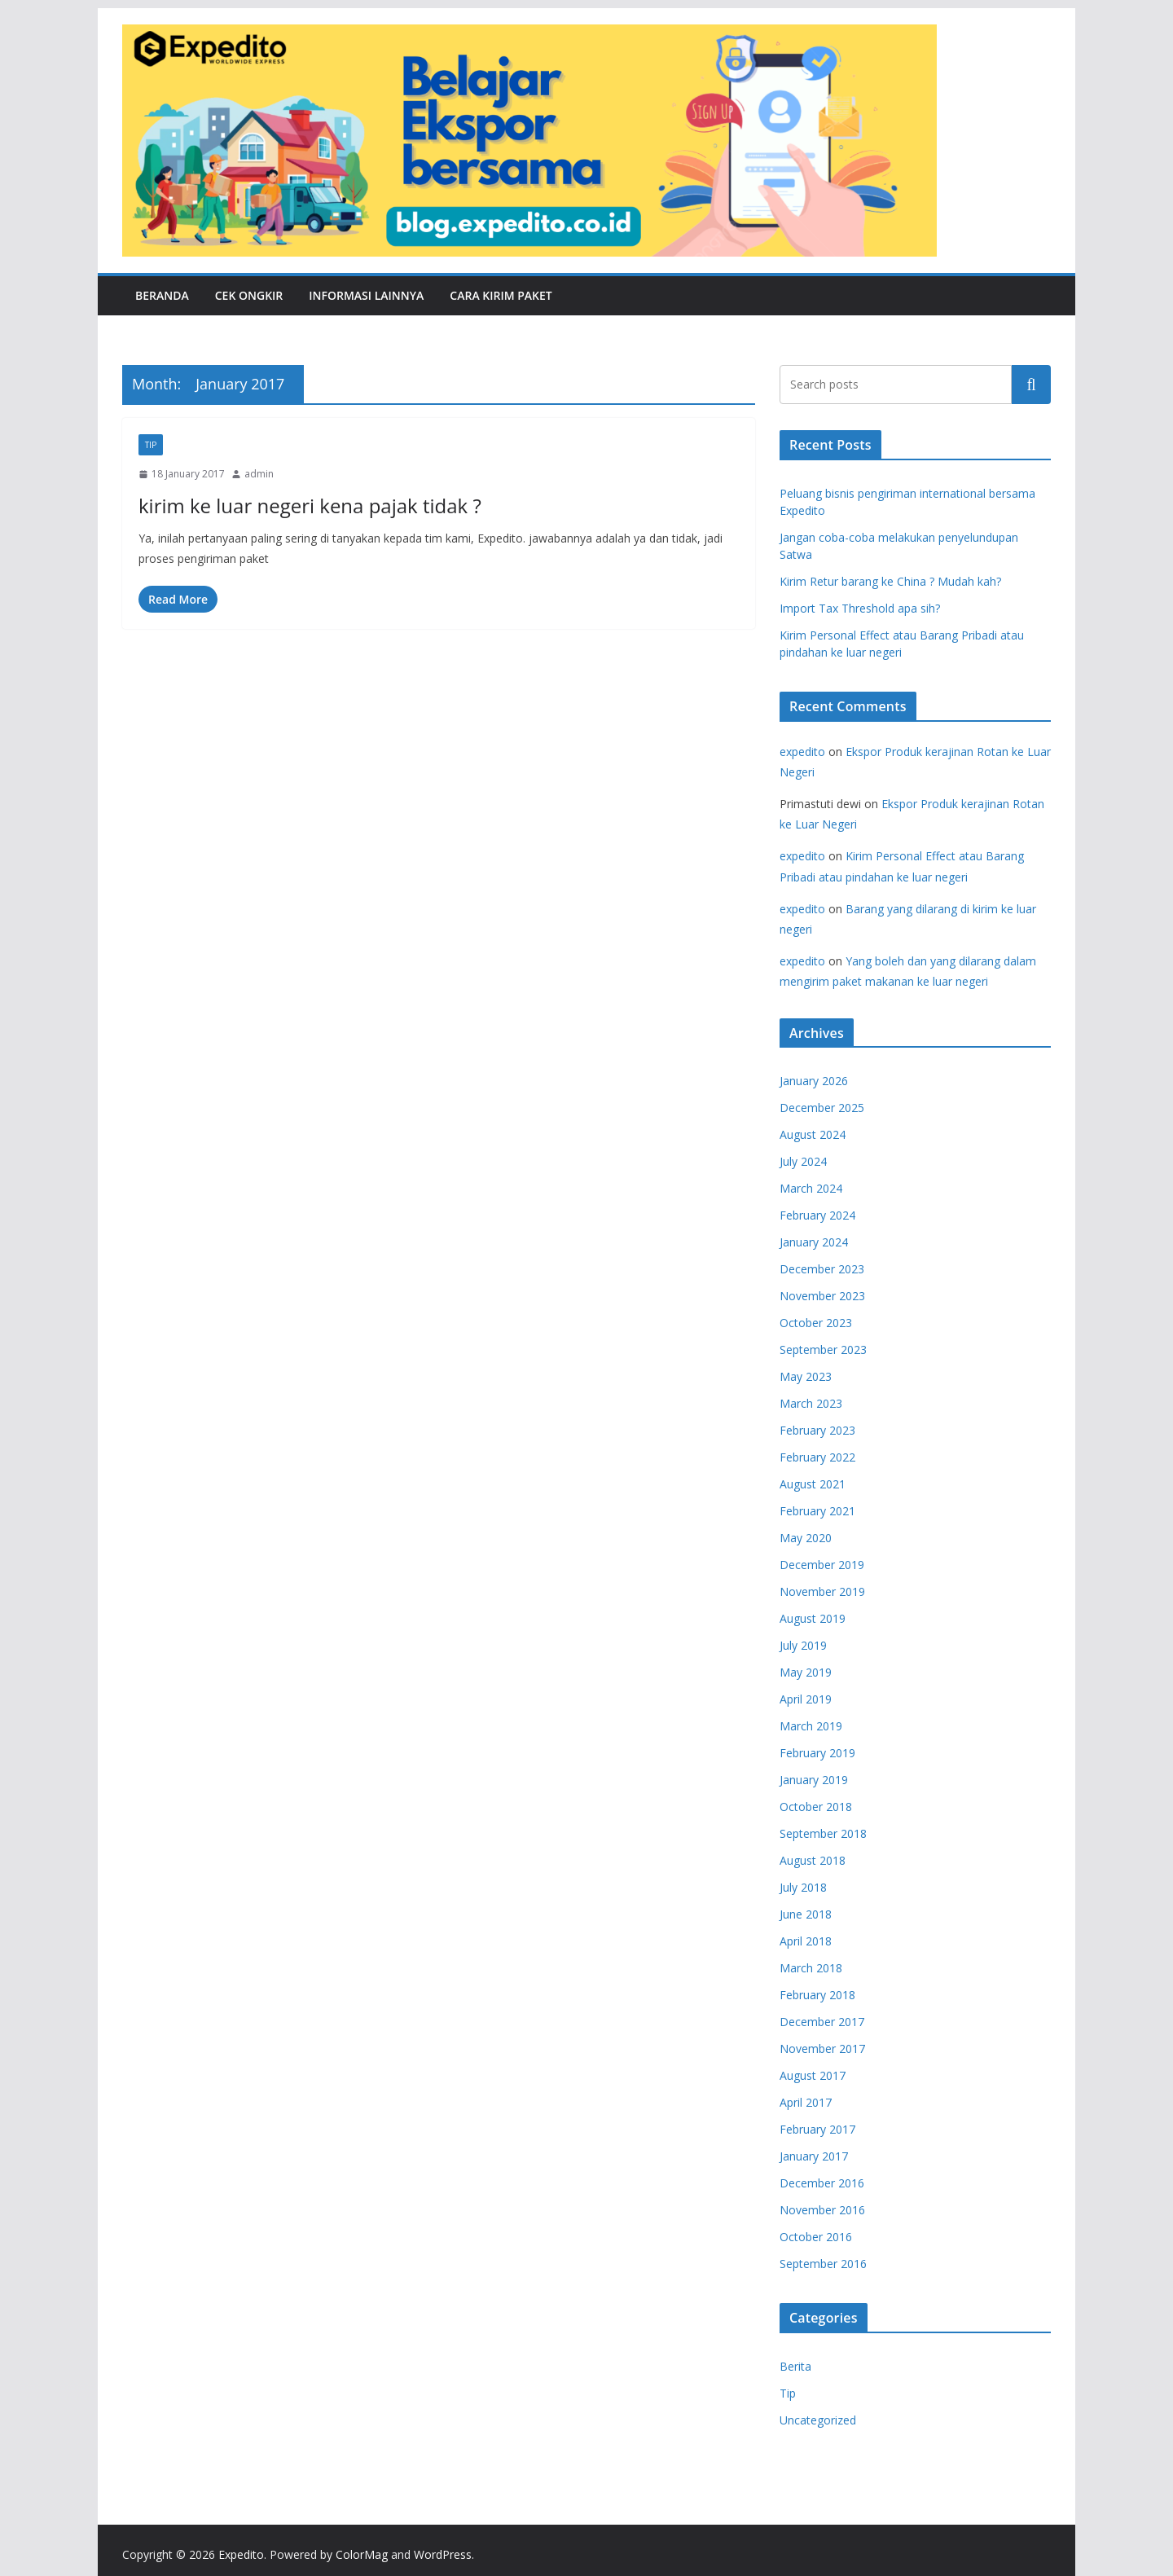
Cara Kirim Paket (500, 295)
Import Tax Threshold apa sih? (860, 608)
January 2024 (814, 1242)
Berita (795, 2366)
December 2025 (822, 1107)
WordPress (443, 2554)
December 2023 (822, 1269)
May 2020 (806, 1537)
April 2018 (806, 1941)
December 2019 (822, 1564)
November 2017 (822, 2048)
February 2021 (817, 1511)
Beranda (162, 295)
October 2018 (816, 1806)
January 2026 (814, 1080)
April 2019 (806, 1699)
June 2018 (806, 1914)
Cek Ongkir (249, 295)
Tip (150, 445)
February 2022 (817, 1457)
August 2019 (813, 1618)
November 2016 (822, 2210)
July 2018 (803, 1887)
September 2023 (823, 1349)
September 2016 (823, 2263)
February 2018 (817, 1994)
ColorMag (362, 2554)
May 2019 (806, 1672)
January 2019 (814, 1779)
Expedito (241, 2554)
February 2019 (817, 1753)
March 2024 (811, 1188)
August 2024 (813, 1134)
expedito (802, 751)
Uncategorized (818, 2420)
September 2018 (823, 1833)
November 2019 (822, 1591)
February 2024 (817, 1215)
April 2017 (806, 2102)
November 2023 (822, 1295)
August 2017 (813, 2075)
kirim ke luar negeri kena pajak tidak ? (309, 505)
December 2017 (822, 2021)
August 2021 (813, 1484)
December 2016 (822, 2183)
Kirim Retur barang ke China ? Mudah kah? (890, 581)
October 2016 (816, 2236)
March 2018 (811, 1968)
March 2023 (811, 1403)
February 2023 (817, 1430)
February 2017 (817, 2129)
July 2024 (803, 1161)
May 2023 (806, 1376)
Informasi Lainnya (366, 295)
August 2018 (813, 1860)
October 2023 (816, 1322)
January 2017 (814, 2156)
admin (259, 474)
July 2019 (803, 1645)
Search (1031, 384)
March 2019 (811, 1726)
